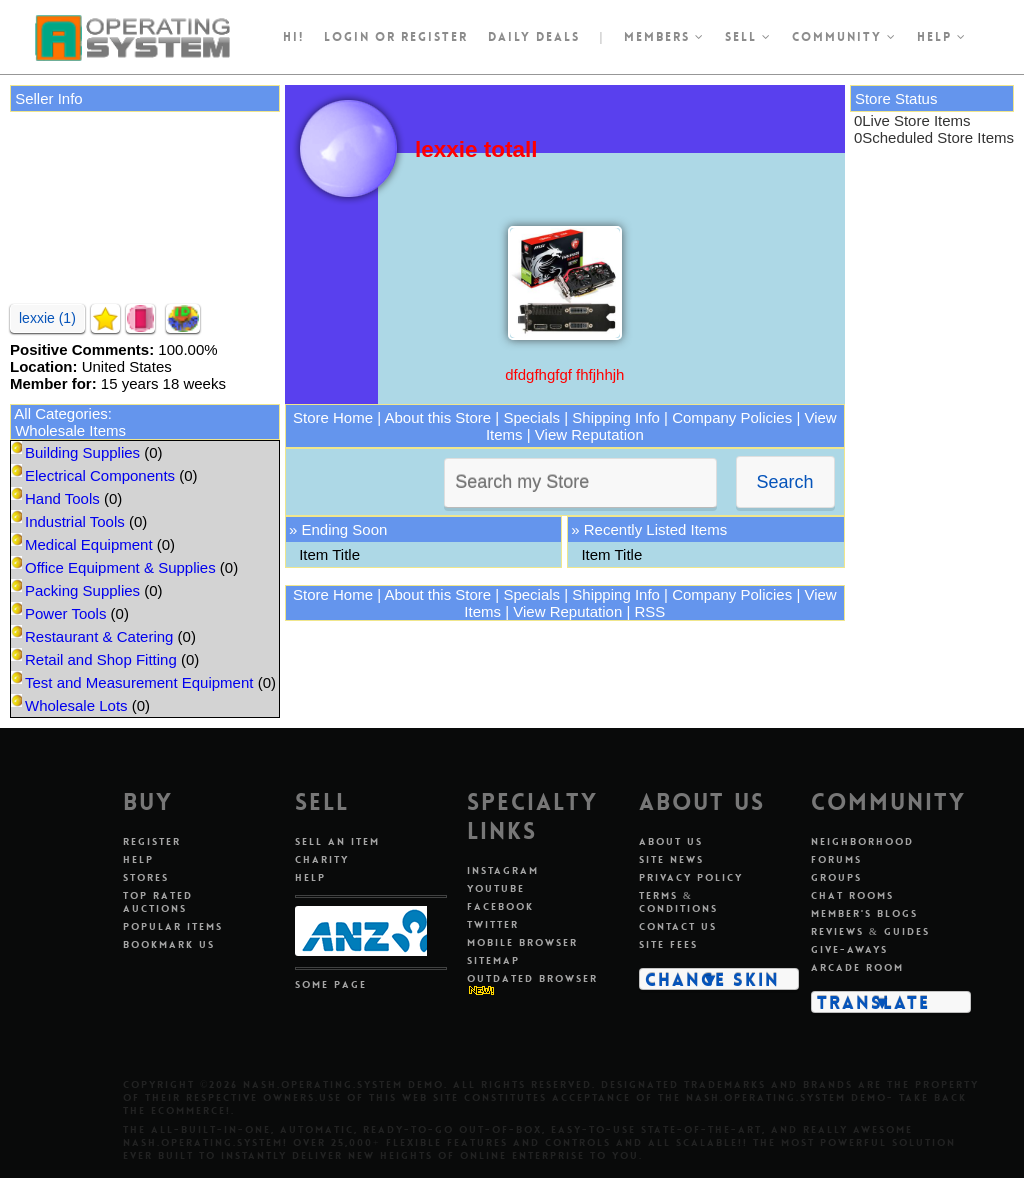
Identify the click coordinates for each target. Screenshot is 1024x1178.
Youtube (496, 888)
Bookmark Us (169, 944)
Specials (531, 417)
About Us (671, 841)
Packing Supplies (82, 590)
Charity (322, 859)
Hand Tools (62, 498)
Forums (836, 859)
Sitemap (493, 960)
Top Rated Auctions (158, 902)
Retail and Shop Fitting (101, 659)
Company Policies (732, 417)
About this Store (437, 417)
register (434, 37)
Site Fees (668, 944)
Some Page (331, 984)
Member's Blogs (864, 913)
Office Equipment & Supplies (120, 567)
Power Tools (65, 613)
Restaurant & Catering (99, 636)
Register (152, 841)
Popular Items (173, 926)
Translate (873, 1002)
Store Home (333, 417)
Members (664, 37)
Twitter (493, 924)
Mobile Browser (522, 942)
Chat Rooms (852, 895)
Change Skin (712, 979)
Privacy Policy (691, 877)
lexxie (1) (47, 318)
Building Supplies (82, 452)
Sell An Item (337, 841)
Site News (671, 859)
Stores (146, 877)
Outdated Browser (532, 978)
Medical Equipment (89, 544)
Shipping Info (616, 417)
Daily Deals (534, 37)
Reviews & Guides (870, 931)
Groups (836, 877)
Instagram (503, 870)
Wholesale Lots (76, 705)
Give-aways (849, 949)
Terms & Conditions (678, 902)
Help (942, 37)
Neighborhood (862, 841)
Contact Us (678, 926)
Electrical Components (100, 475)
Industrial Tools (75, 521)
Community (844, 37)
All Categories (60, 413)
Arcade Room (857, 967)
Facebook (500, 906)
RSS (649, 611)
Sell (748, 37)
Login (347, 37)
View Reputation (589, 434)
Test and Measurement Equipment (139, 682)
